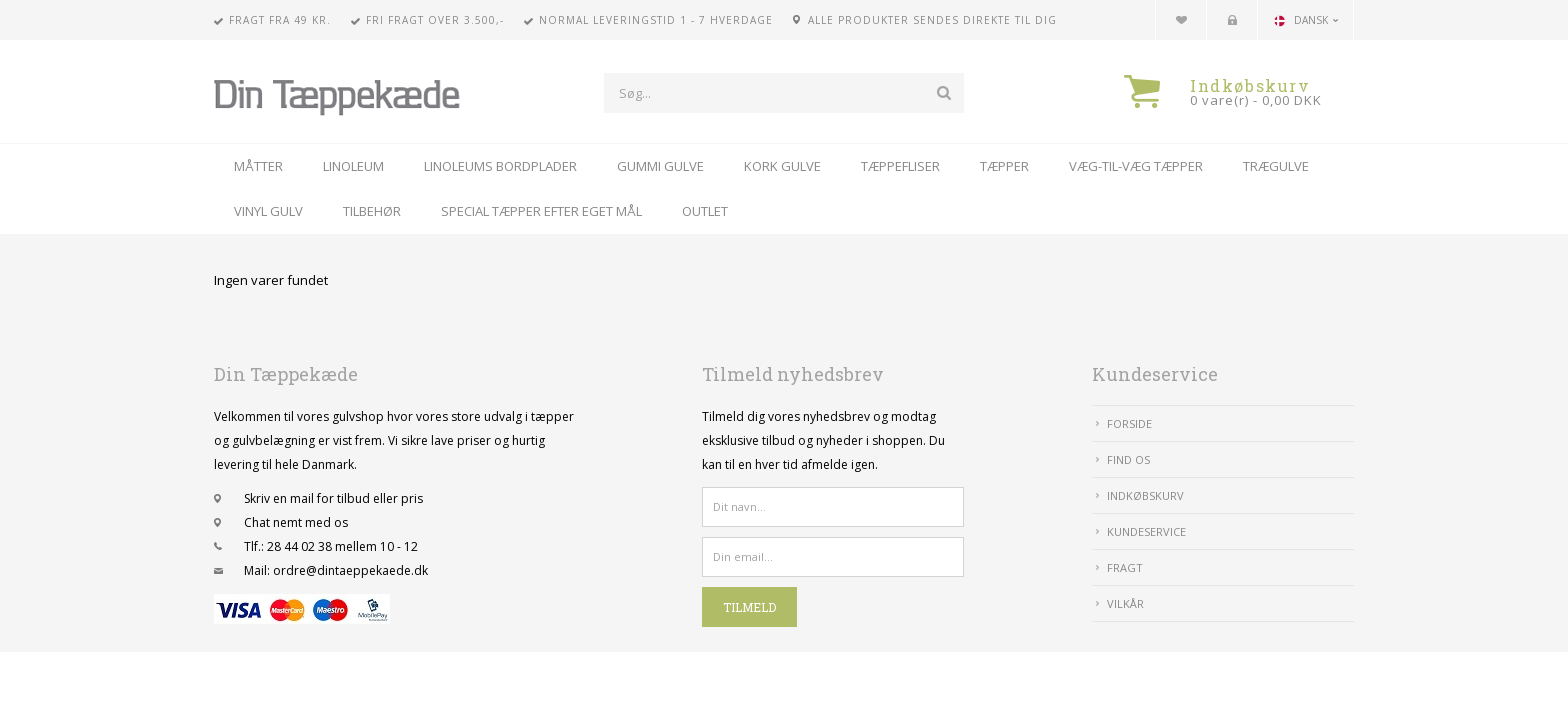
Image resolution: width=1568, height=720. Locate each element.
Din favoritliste (1181, 20)
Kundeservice (1146, 531)
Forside (1129, 423)
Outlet (705, 211)
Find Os (1128, 459)
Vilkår (1125, 603)
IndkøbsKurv (1145, 495)
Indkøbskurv (1250, 85)
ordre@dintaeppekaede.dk (350, 570)
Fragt (1125, 567)
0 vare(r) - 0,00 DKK (1256, 100)
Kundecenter (1232, 20)
